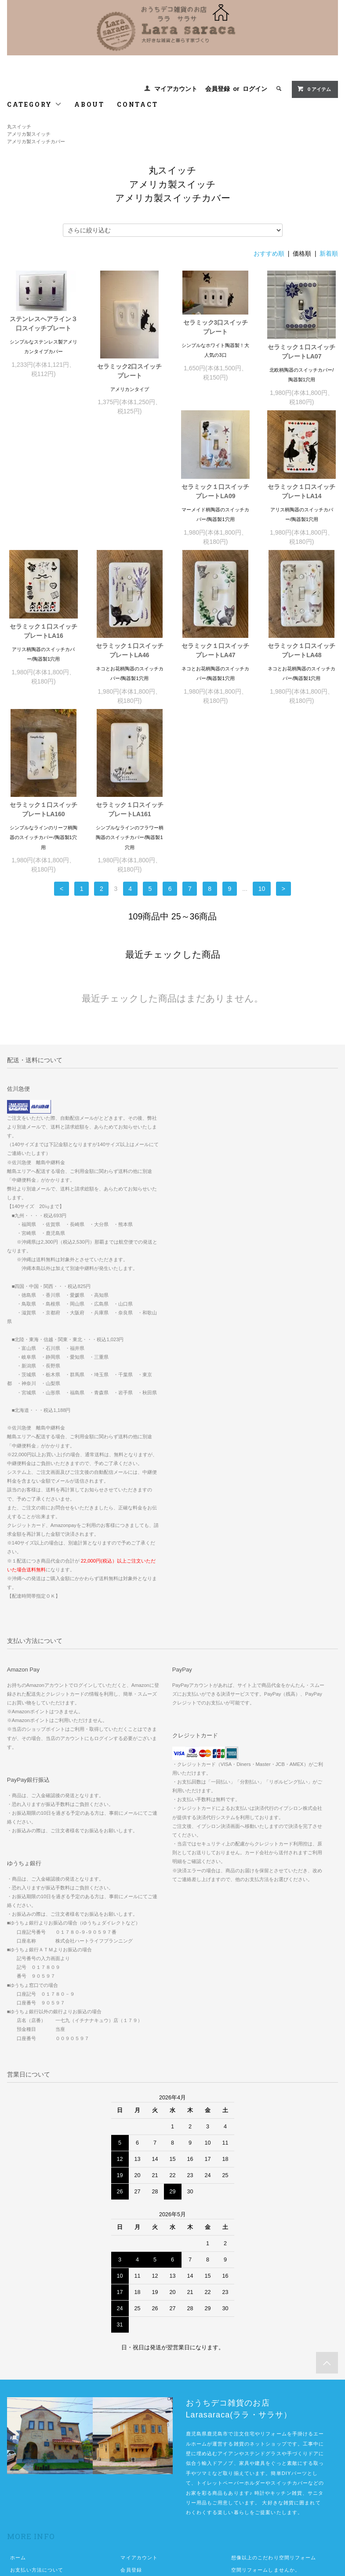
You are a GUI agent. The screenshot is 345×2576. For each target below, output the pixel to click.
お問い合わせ (26, 2489)
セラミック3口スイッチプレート (215, 327)
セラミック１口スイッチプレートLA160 (215, 679)
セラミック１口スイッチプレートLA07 (301, 352)
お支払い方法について (36, 2439)
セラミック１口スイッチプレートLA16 (215, 501)
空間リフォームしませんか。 (266, 2439)
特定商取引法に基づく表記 (42, 2464)
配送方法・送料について (39, 2452)
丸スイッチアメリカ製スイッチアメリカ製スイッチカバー (36, 134)
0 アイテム (314, 88)
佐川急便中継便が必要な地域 (266, 2452)
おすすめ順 (269, 253)
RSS (126, 2464)
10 (261, 758)
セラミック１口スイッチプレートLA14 (129, 501)
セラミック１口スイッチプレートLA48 (129, 679)
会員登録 (217, 88)
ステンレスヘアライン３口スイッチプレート (43, 323)
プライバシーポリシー (36, 2476)
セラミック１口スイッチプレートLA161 (301, 679)
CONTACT (137, 104)
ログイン (255, 88)
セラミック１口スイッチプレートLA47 (43, 679)
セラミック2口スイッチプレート (129, 371)
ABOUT (89, 104)
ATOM (145, 2464)
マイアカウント (175, 88)
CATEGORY (34, 104)
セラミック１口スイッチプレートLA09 (43, 501)
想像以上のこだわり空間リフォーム (273, 2427)
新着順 (329, 253)
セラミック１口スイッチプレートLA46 (301, 520)
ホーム (18, 2427)
